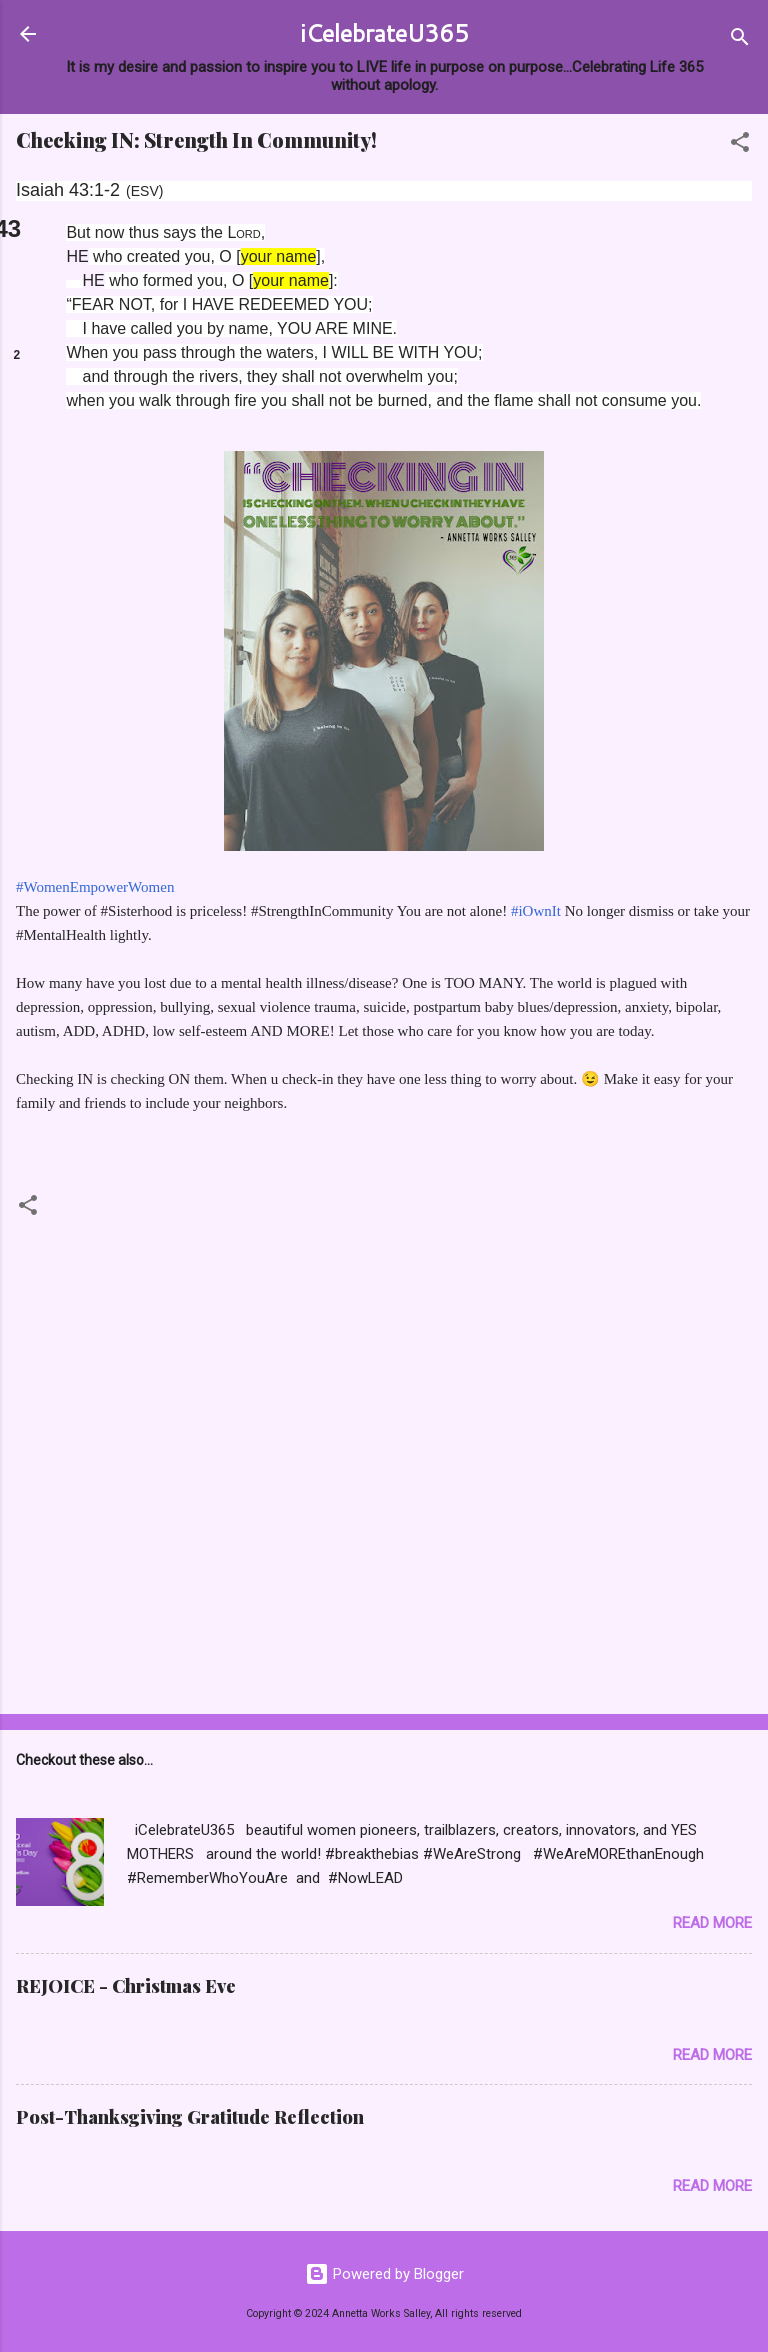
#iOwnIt (536, 911)
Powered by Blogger (384, 2274)
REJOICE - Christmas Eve (126, 1986)
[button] (740, 145)
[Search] (740, 40)
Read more (712, 1923)
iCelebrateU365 (384, 33)
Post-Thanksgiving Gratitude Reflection (190, 2117)
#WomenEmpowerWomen (95, 887)
